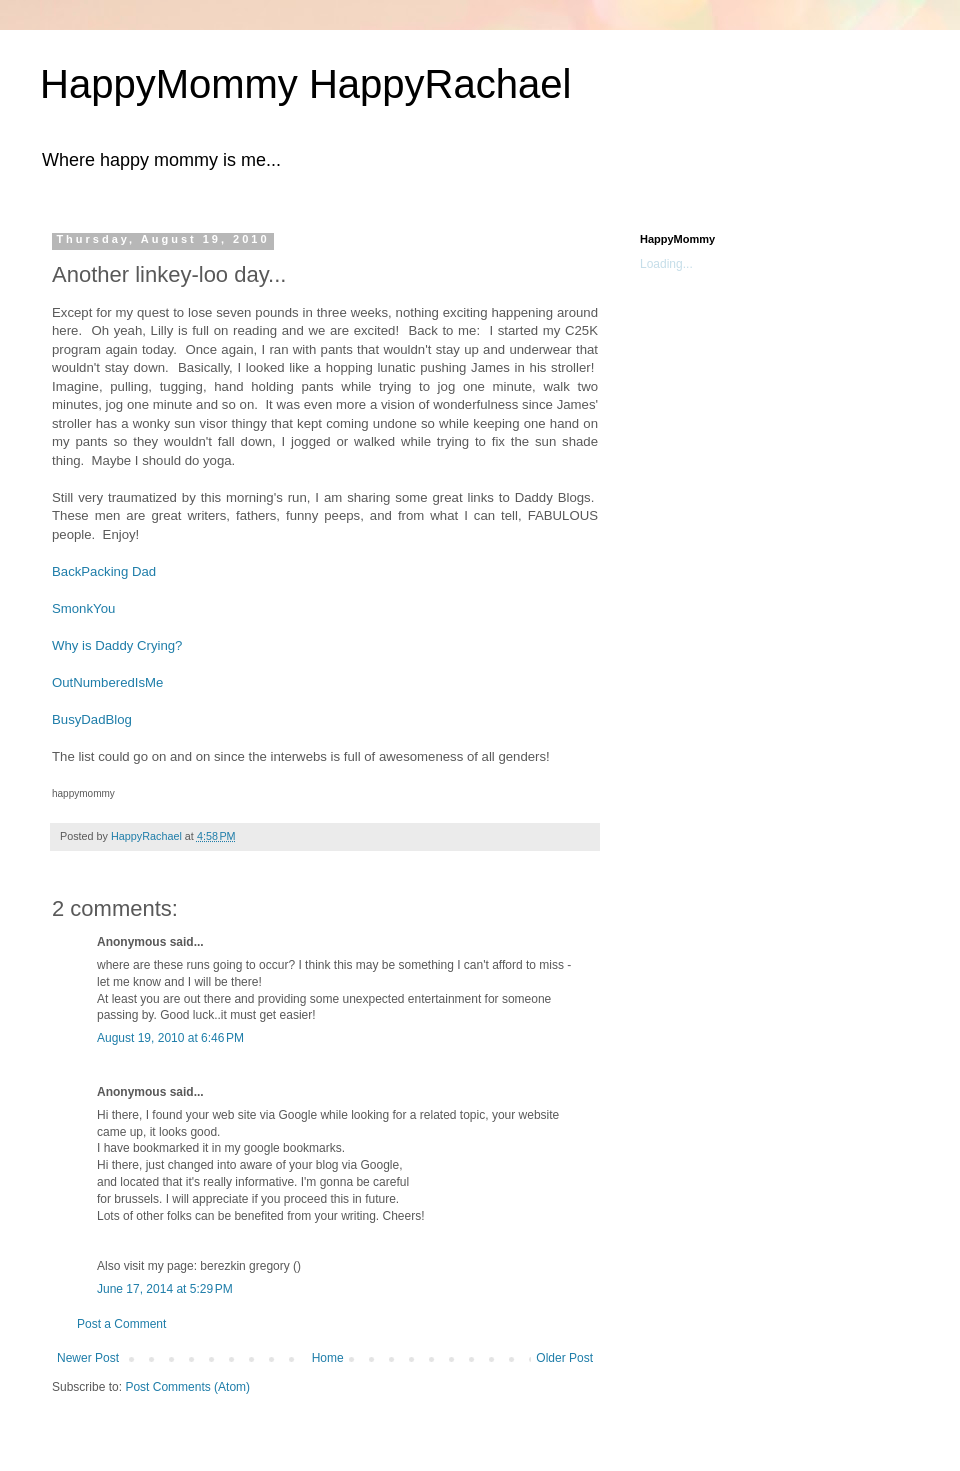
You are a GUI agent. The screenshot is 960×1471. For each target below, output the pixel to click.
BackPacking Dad (104, 571)
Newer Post (88, 1358)
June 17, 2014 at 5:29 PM (165, 1289)
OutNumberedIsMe (107, 682)
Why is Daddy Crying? (117, 645)
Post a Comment (121, 1324)
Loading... (666, 264)
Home (328, 1358)
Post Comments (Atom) (187, 1387)
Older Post (564, 1358)
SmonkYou (83, 608)
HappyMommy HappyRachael (305, 84)
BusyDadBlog (92, 719)
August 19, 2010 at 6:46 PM (170, 1038)
